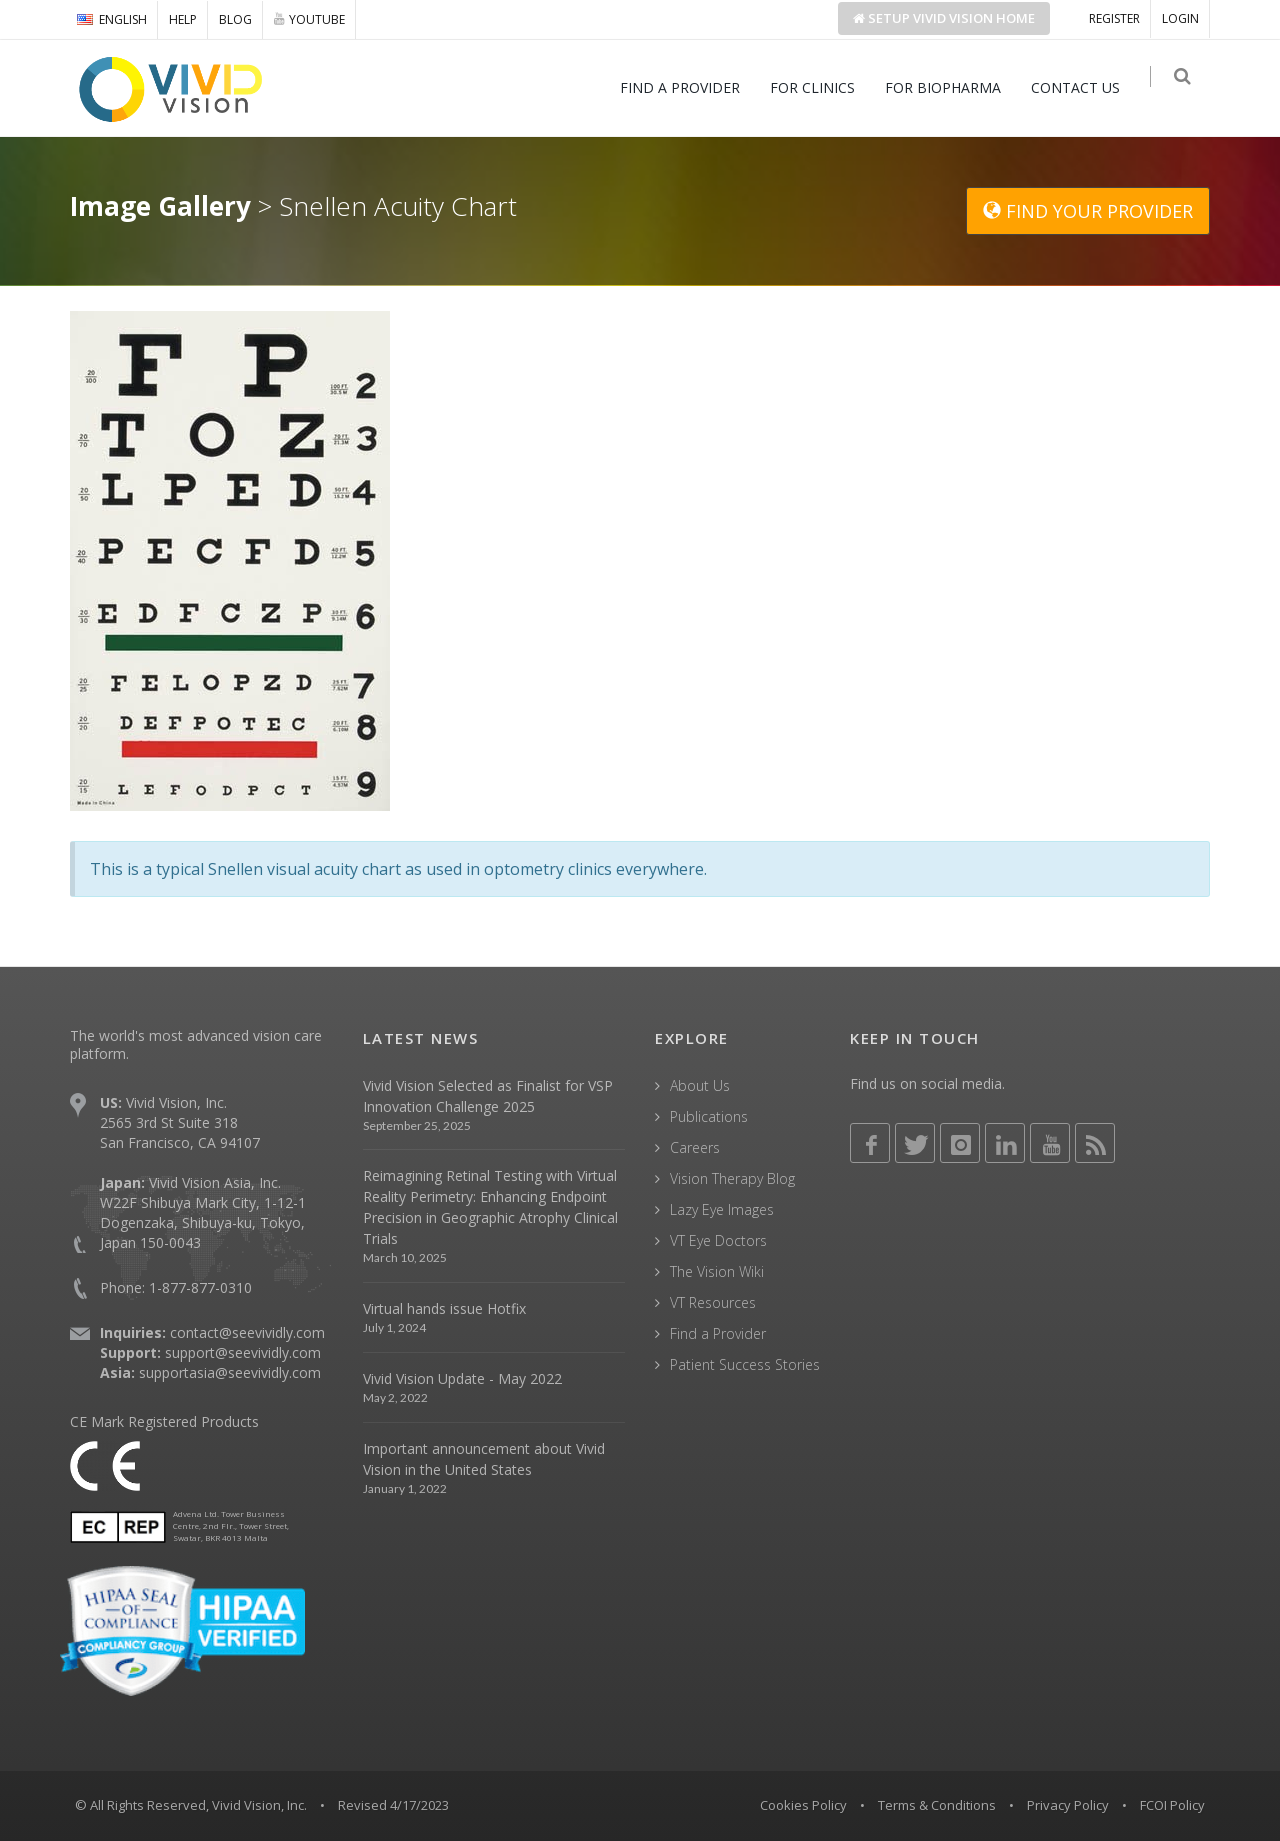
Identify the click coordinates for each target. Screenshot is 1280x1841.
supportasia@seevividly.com (230, 1372)
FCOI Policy (1172, 1805)
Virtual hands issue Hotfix (444, 1308)
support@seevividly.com (243, 1352)
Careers (695, 1147)
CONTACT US (1083, 87)
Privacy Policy (1068, 1805)
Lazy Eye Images (722, 1209)
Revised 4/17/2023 (393, 1805)
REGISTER (1114, 18)
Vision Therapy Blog (732, 1178)
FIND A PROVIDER (688, 87)
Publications (709, 1116)
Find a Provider (718, 1333)
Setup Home (944, 18)
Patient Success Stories (745, 1364)
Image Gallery (160, 206)
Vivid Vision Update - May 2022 (462, 1378)
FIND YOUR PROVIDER (1088, 211)
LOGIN (1180, 18)
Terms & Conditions (937, 1805)
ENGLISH (112, 19)
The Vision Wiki (717, 1271)
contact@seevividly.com (247, 1332)
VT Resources (713, 1302)
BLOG (235, 19)
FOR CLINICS (820, 87)
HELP (183, 19)
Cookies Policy (803, 1805)
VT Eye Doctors (718, 1240)
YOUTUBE (309, 19)
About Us (700, 1085)
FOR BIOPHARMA (951, 87)
